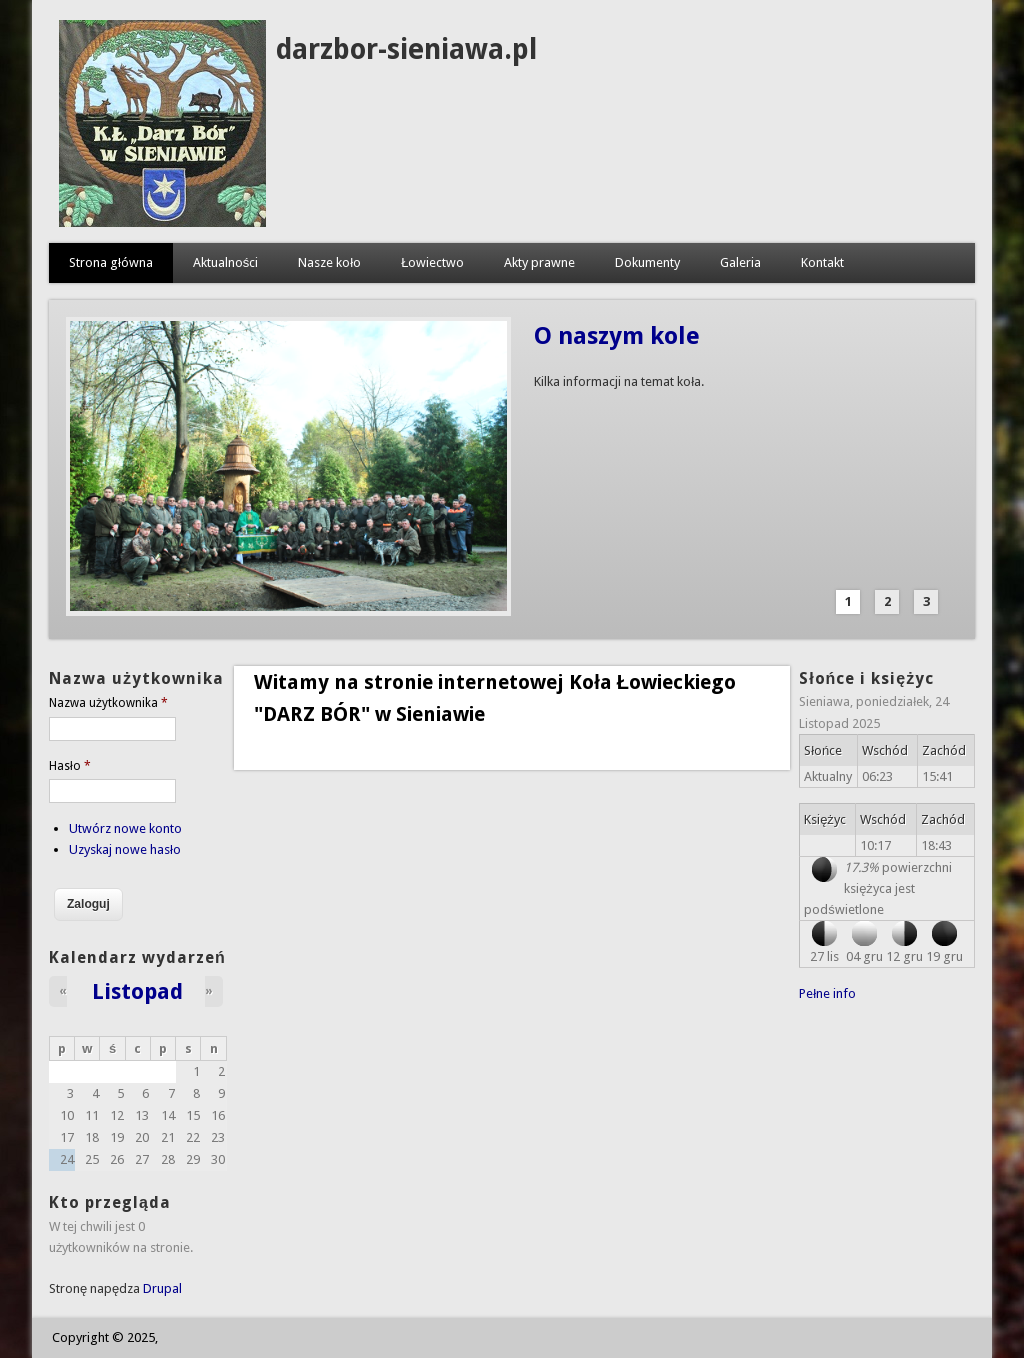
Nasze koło (329, 262)
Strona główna (111, 262)
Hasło (70, 766)
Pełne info (827, 993)
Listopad (137, 991)
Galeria (740, 262)
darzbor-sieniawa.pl (406, 49)
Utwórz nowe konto (125, 828)
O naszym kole (617, 336)
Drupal (162, 1288)
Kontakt (822, 262)
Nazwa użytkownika (108, 703)
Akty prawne (539, 262)
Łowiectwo (432, 262)
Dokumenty (647, 262)
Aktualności (226, 262)
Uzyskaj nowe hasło (125, 849)
